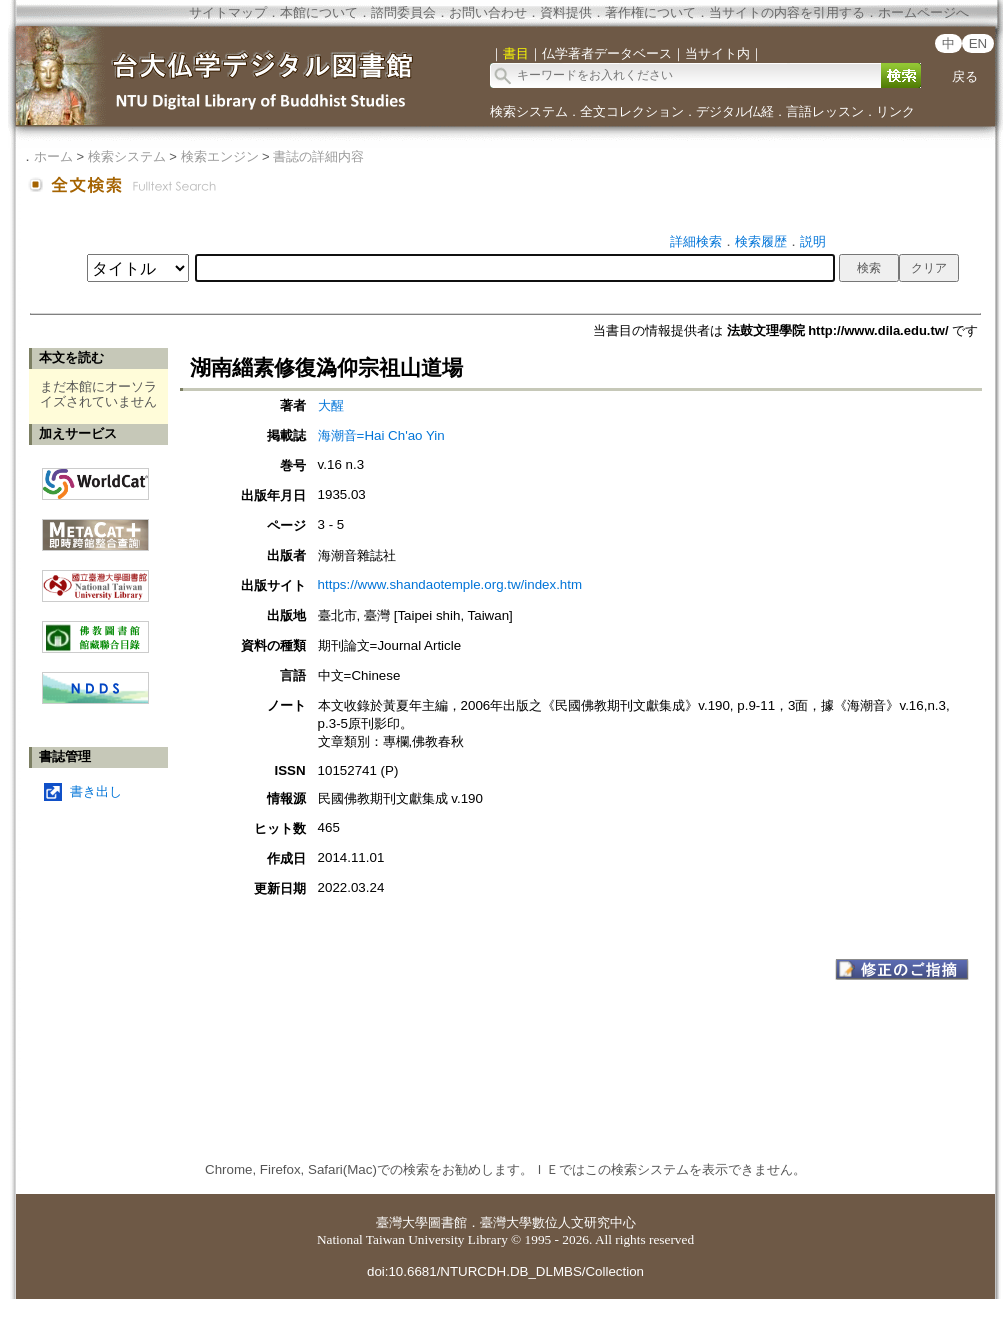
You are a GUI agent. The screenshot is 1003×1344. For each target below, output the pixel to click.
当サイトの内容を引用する (787, 12)
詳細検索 (696, 241)
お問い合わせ (488, 12)
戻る (965, 76)
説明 (813, 241)
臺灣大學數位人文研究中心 (558, 1222)
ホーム (53, 156)
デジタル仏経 (735, 111)
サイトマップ (228, 12)
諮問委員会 (403, 12)
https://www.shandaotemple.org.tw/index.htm (450, 584)
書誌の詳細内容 (318, 156)
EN (978, 43)
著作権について (650, 12)
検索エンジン (220, 156)
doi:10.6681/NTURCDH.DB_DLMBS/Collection (505, 1271)
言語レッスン (825, 111)
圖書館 (447, 1222)
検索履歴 (761, 241)
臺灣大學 (402, 1222)
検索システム (529, 111)
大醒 (331, 405)
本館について (319, 12)
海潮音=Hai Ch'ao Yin (381, 435)
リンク (895, 111)
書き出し (96, 791)
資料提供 (566, 12)
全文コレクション (632, 111)
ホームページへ (923, 12)
